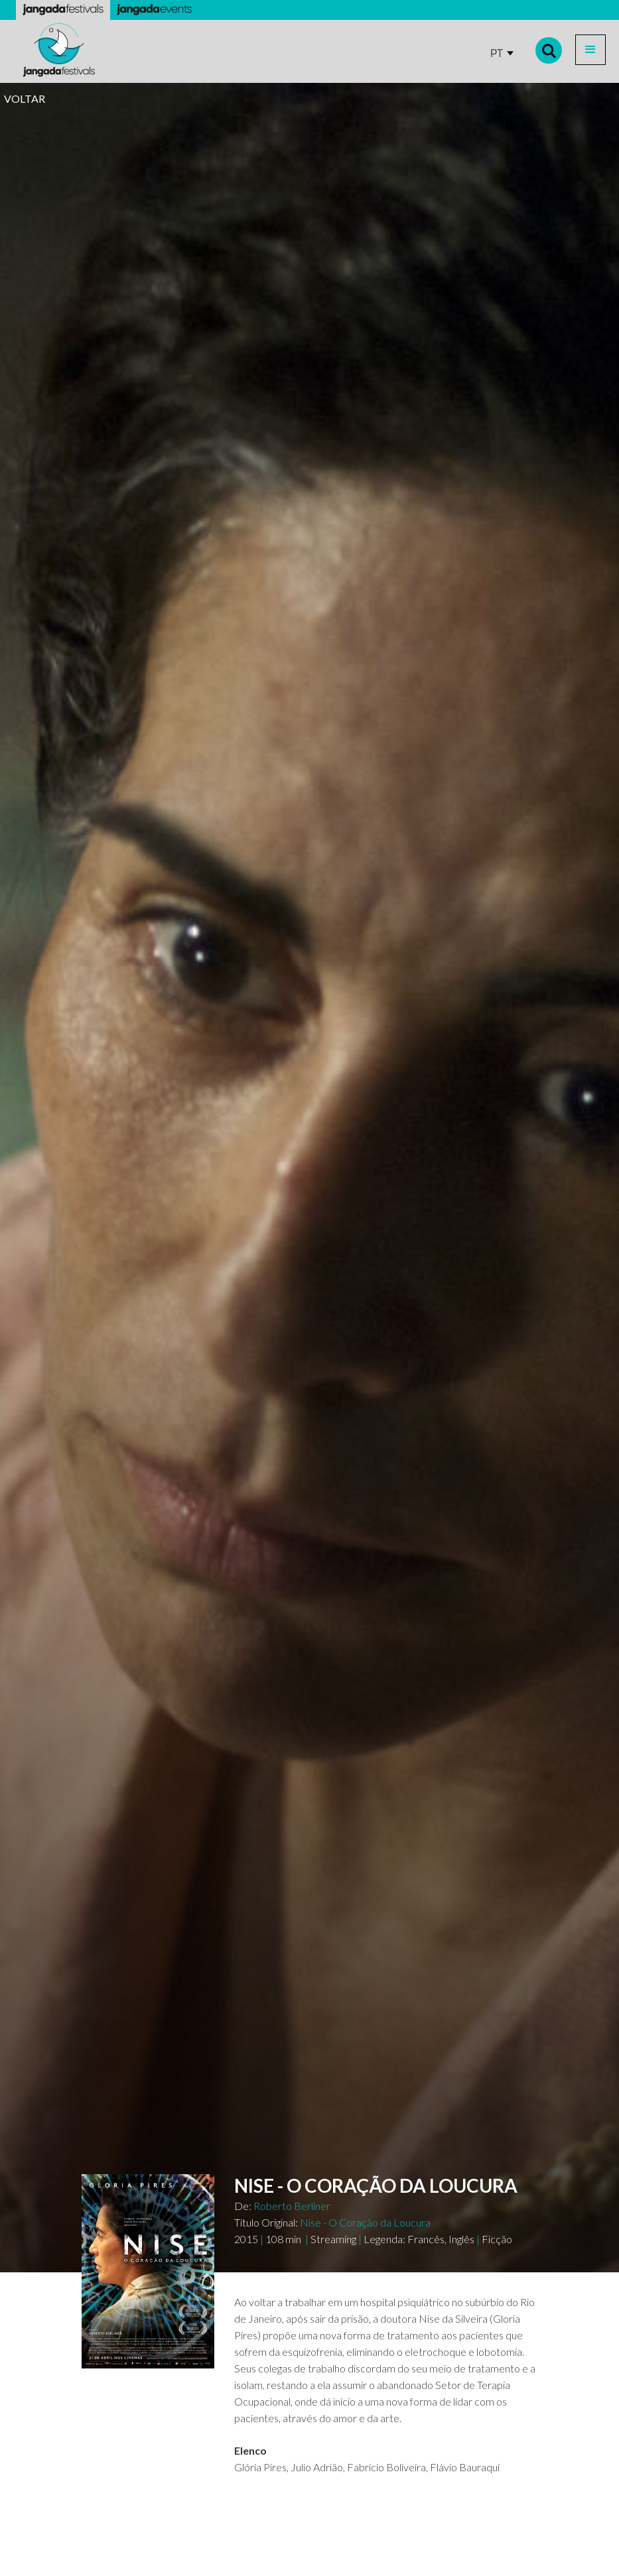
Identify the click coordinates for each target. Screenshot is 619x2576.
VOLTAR (24, 98)
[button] (590, 49)
